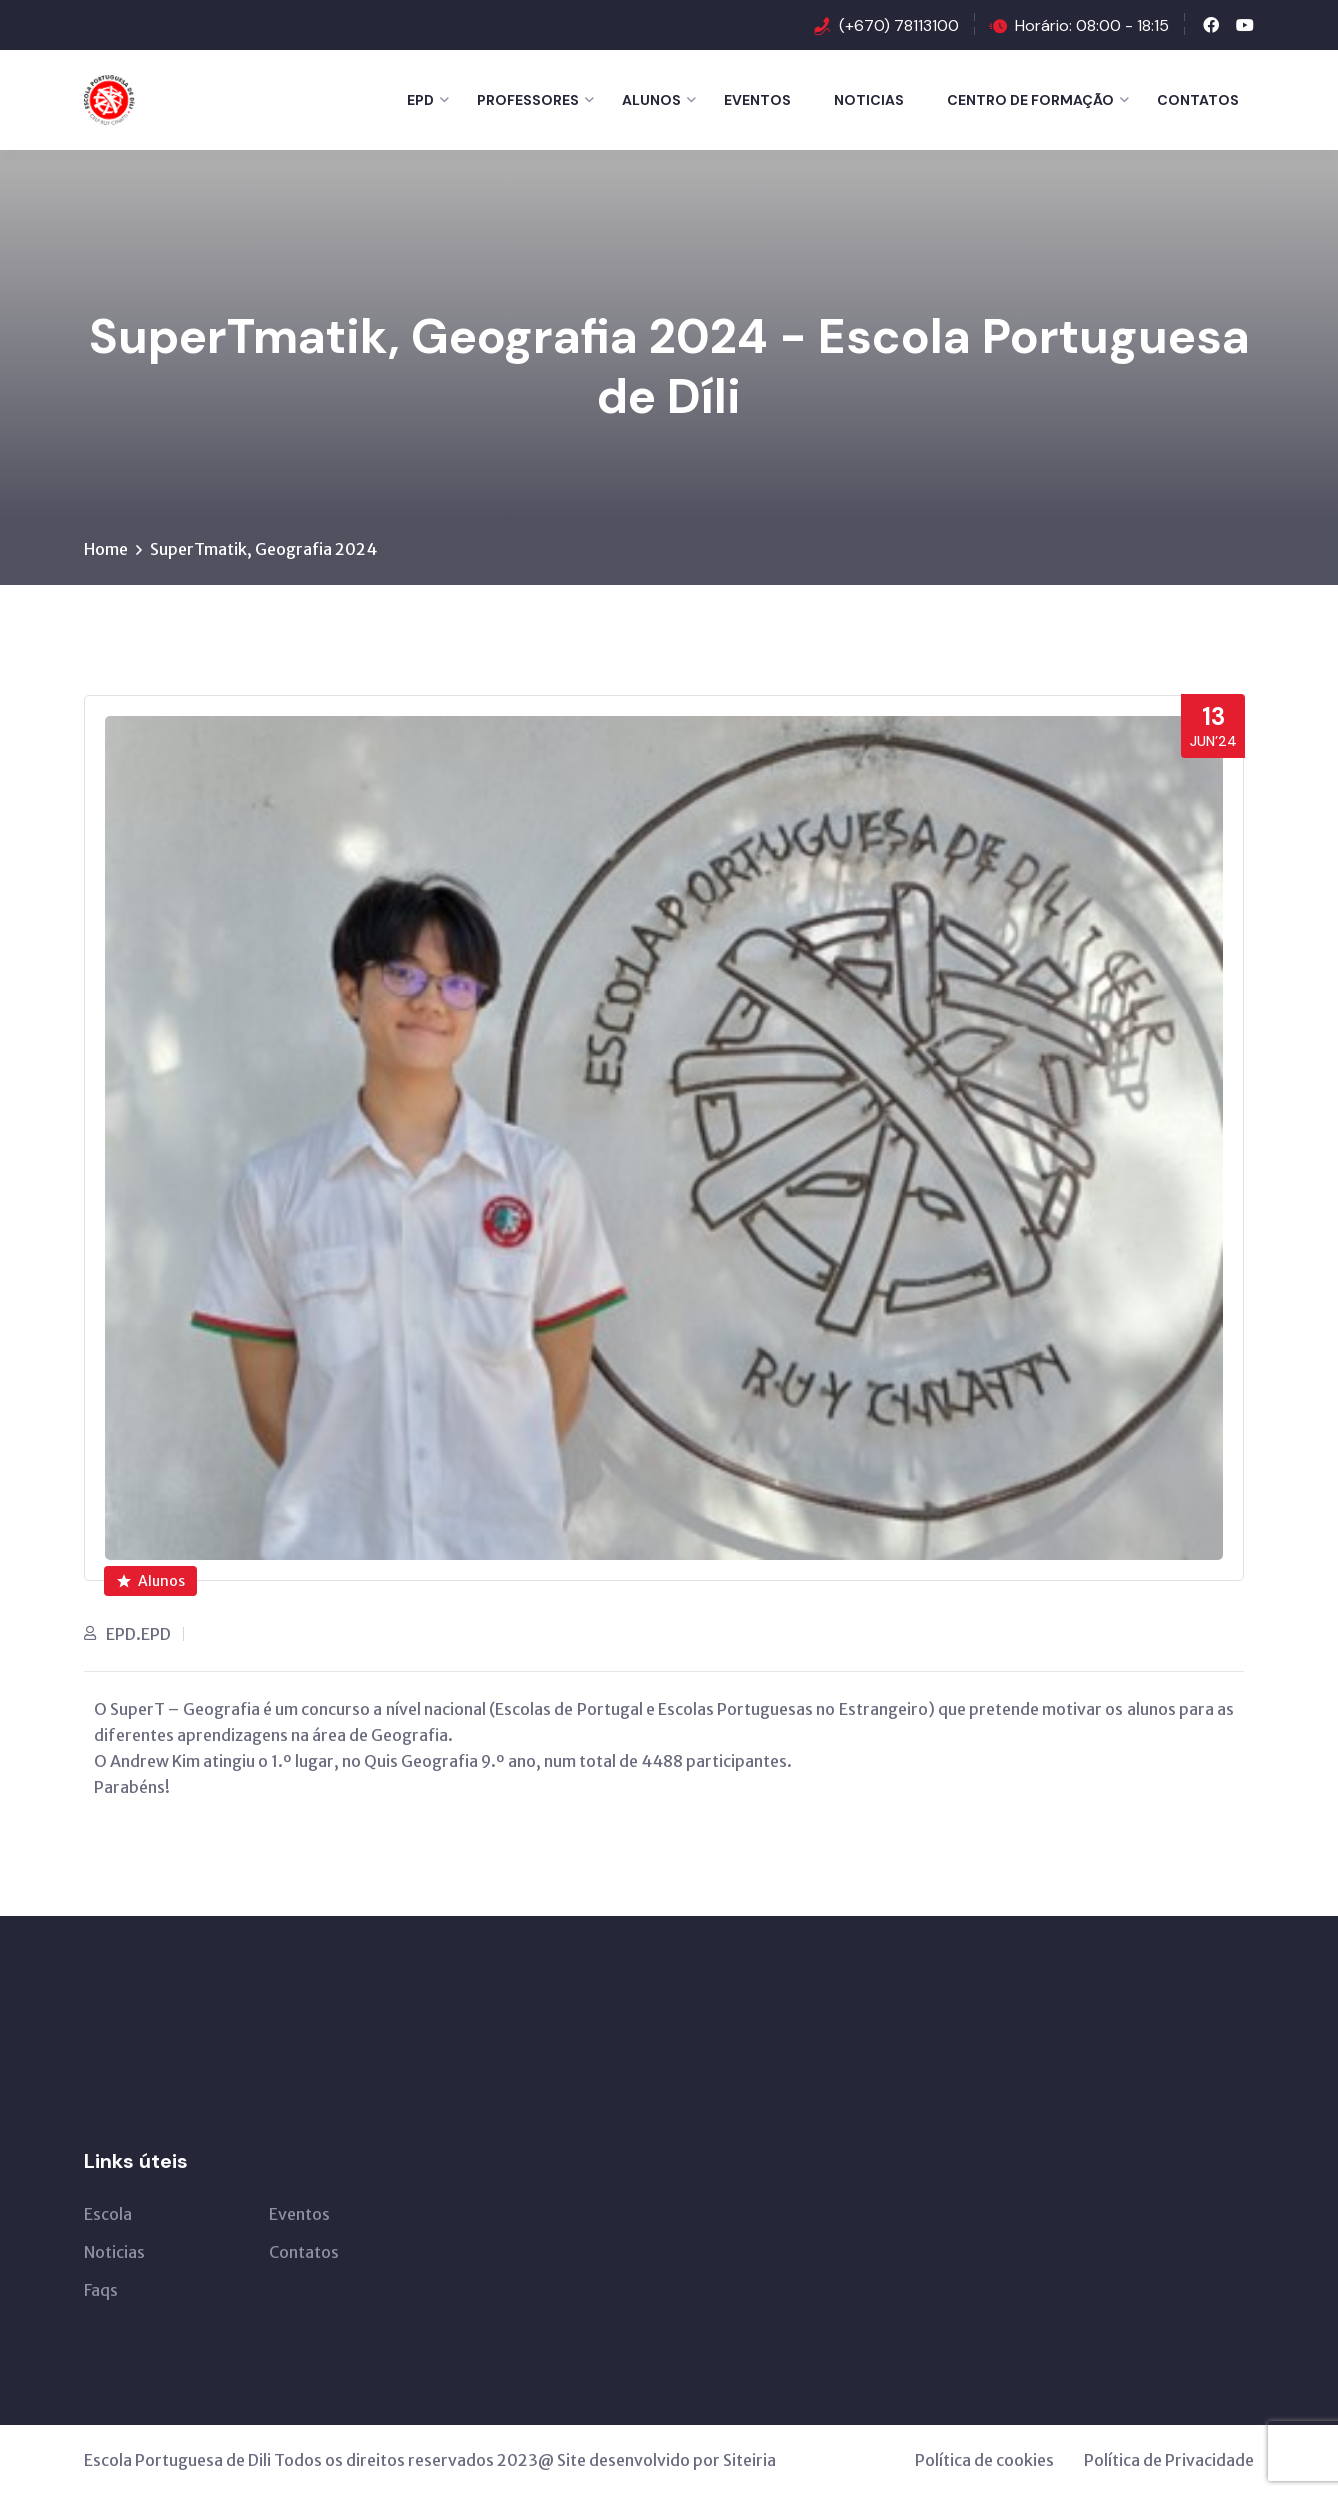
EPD (420, 100)
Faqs (101, 2290)
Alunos (651, 100)
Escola (108, 2214)
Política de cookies (984, 2460)
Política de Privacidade (1169, 2460)
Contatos (1198, 100)
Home (106, 549)
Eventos (757, 100)
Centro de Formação (1030, 100)
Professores (528, 100)
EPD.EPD (138, 1634)
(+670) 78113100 (899, 25)
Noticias (869, 100)
